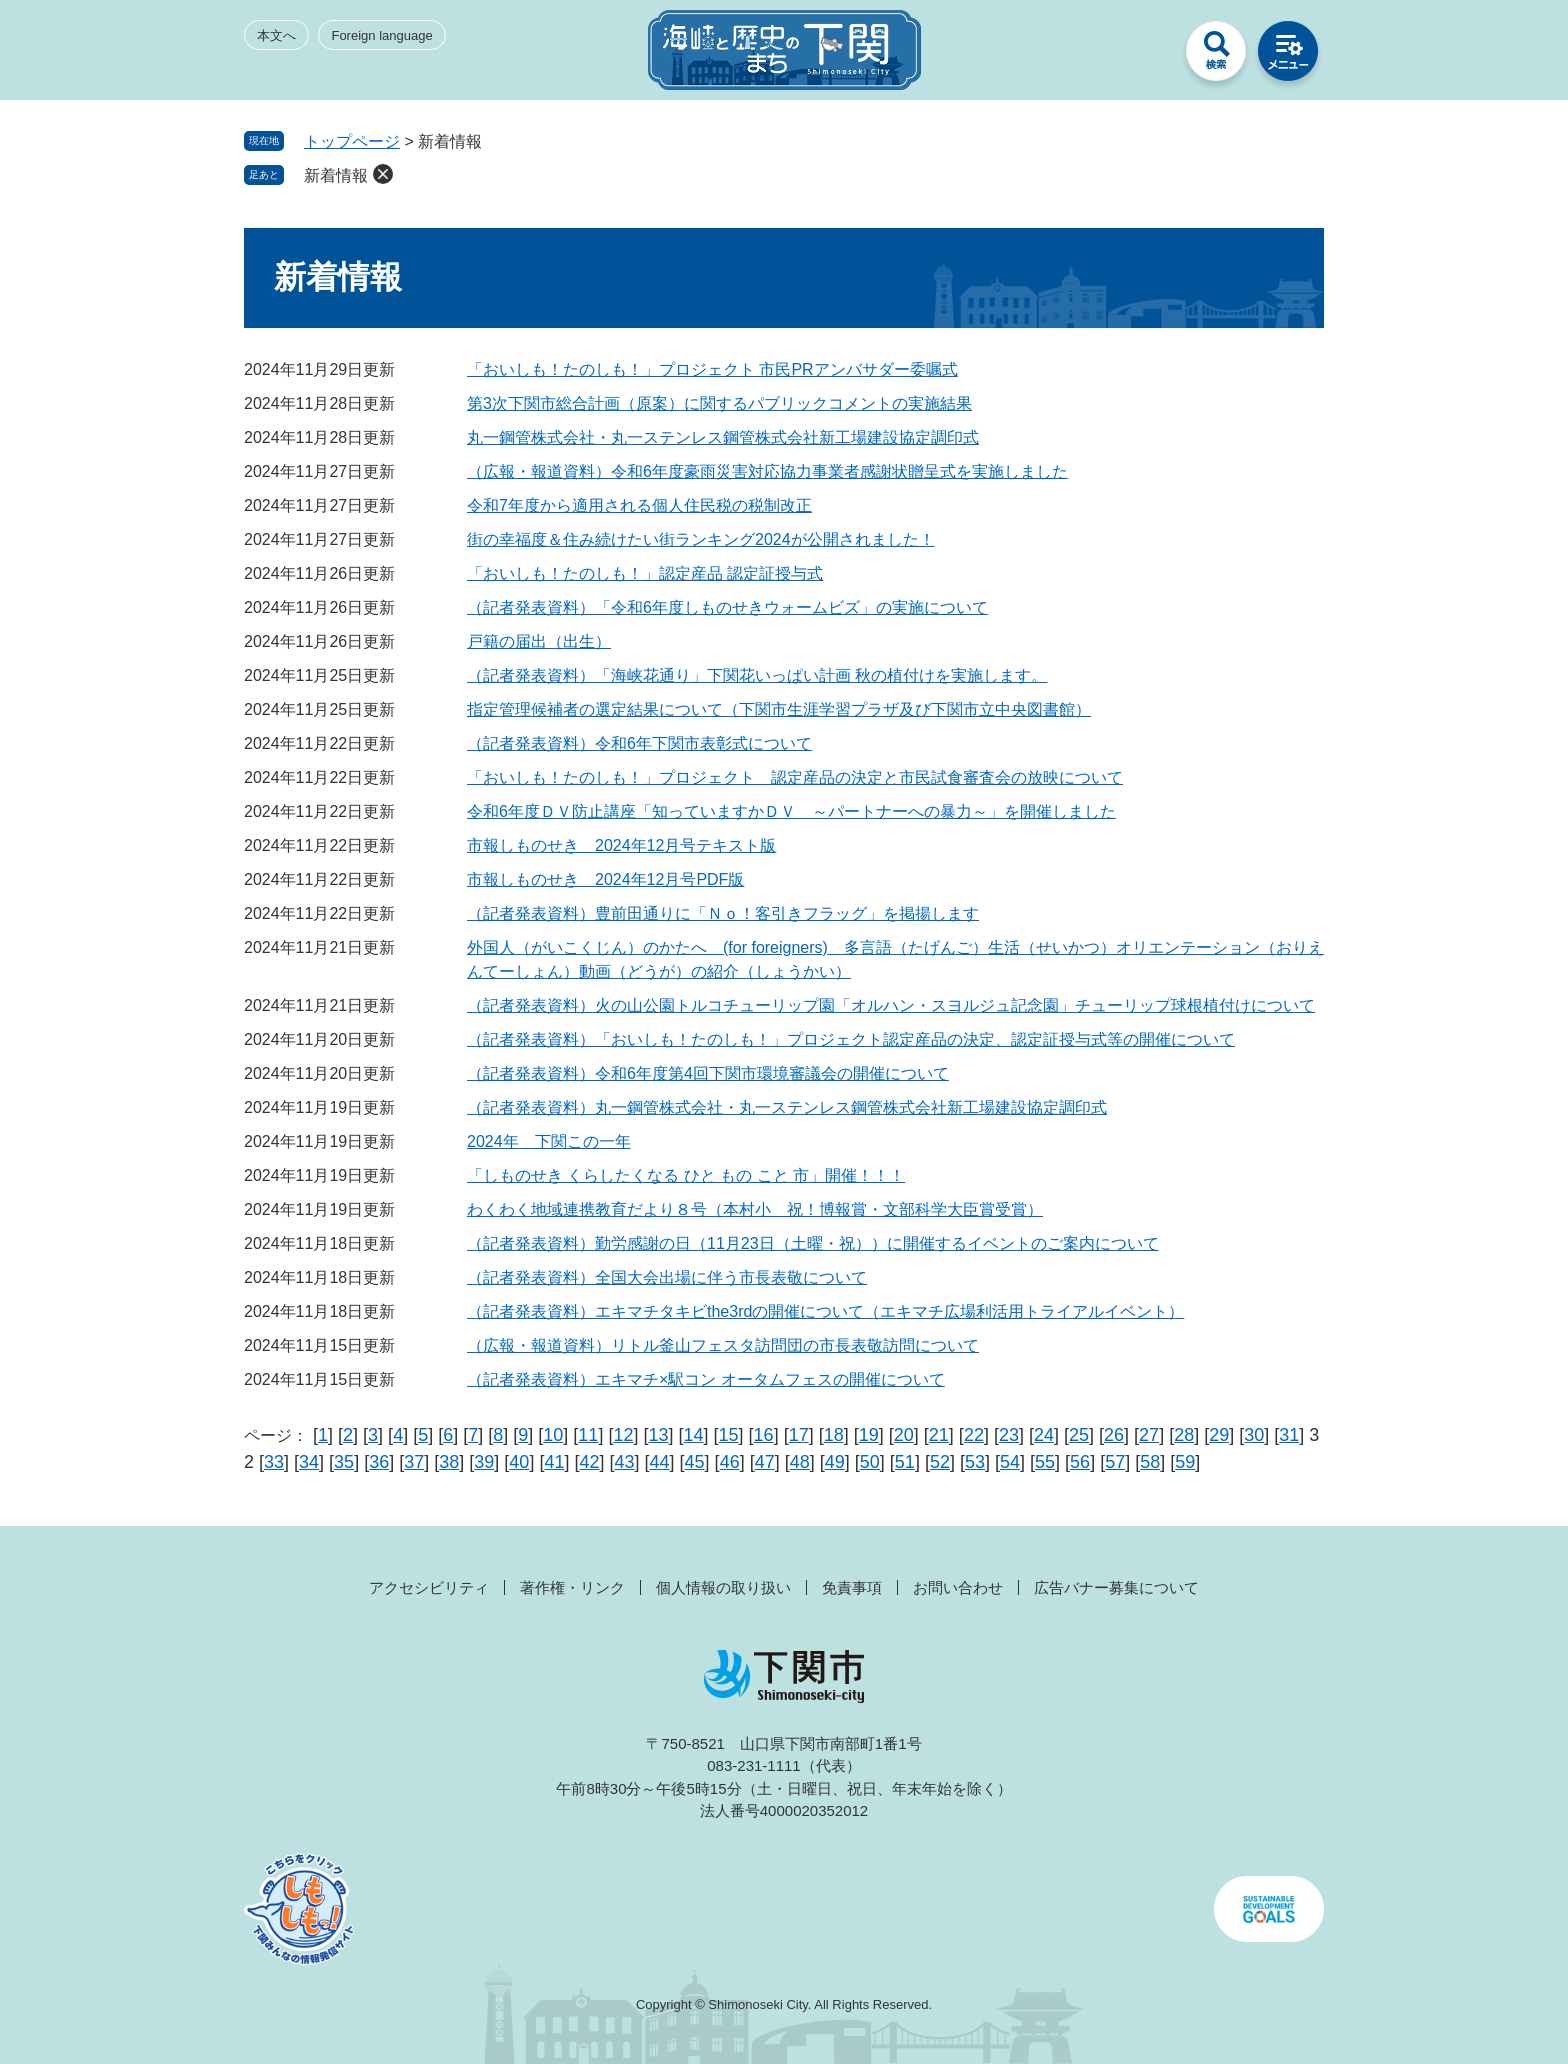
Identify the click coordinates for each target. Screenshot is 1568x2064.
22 (974, 1435)
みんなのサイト (1144, 56)
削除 (383, 174)
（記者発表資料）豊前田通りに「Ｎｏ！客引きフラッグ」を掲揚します (723, 913)
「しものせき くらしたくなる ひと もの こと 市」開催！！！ (686, 1175)
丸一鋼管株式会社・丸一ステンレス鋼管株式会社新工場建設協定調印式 (723, 437)
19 (869, 1435)
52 (940, 1462)
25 (1079, 1435)
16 (764, 1435)
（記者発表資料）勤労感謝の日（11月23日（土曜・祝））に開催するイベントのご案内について (813, 1243)
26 (1114, 1435)
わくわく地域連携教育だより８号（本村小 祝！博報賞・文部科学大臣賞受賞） (755, 1209)
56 (1080, 1462)
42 (589, 1462)
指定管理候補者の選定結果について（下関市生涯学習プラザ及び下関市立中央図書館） (779, 709)
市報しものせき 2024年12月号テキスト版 (621, 845)
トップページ (352, 141)
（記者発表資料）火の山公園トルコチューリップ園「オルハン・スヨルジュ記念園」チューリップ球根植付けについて (891, 1005)
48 (800, 1462)
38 (449, 1462)
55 (1045, 1462)
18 (834, 1435)
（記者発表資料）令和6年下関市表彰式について (639, 743)
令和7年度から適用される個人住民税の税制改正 (639, 505)
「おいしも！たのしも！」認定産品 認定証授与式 (645, 573)
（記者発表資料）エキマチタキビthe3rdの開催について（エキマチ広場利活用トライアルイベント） (825, 1311)
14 (694, 1435)
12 (623, 1435)
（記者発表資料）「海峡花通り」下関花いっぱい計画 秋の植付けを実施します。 (757, 675)
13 (658, 1435)
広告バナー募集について (1116, 1587)
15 (729, 1435)
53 (975, 1462)
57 (1115, 1462)
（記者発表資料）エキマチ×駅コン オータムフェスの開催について (706, 1379)
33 (274, 1462)
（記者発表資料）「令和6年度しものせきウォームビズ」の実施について (727, 607)
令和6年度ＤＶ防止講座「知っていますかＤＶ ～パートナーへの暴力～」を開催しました (791, 811)
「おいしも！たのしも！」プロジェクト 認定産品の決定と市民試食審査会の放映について (795, 777)
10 (553, 1435)
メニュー (1288, 56)
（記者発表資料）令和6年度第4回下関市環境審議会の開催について (708, 1073)
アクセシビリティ (429, 1587)
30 (1254, 1435)
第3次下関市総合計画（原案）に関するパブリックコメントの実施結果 (719, 403)
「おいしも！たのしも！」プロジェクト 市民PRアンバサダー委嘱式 (712, 369)
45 (695, 1462)
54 (1010, 1462)
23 (1009, 1435)
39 (484, 1462)
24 (1044, 1435)
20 (904, 1435)
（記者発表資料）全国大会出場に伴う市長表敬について (667, 1277)
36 (379, 1462)
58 (1150, 1462)
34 (309, 1462)
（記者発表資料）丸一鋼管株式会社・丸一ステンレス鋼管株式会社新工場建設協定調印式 (787, 1107)
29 (1219, 1435)
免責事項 (852, 1587)
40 (519, 1462)
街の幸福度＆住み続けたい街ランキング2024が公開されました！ (701, 539)
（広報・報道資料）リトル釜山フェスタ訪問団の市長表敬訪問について (723, 1345)
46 (730, 1462)
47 (765, 1462)
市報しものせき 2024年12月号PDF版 (605, 879)
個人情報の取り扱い (723, 1587)
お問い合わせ (958, 1587)
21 (939, 1435)
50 (870, 1462)
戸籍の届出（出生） (539, 641)
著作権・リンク (572, 1587)
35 (344, 1462)
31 (1289, 1435)
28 (1184, 1435)
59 (1185, 1462)
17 (799, 1435)
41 (554, 1462)
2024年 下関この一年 (549, 1141)
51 (905, 1462)
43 (624, 1462)
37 (414, 1462)
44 (660, 1462)
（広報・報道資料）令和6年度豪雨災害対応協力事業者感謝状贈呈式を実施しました (767, 471)
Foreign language (381, 35)
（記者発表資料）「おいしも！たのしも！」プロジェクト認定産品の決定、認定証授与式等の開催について (851, 1039)
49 (835, 1462)
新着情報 (336, 175)
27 (1149, 1435)
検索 (1216, 56)
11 (588, 1435)
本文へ (276, 35)
